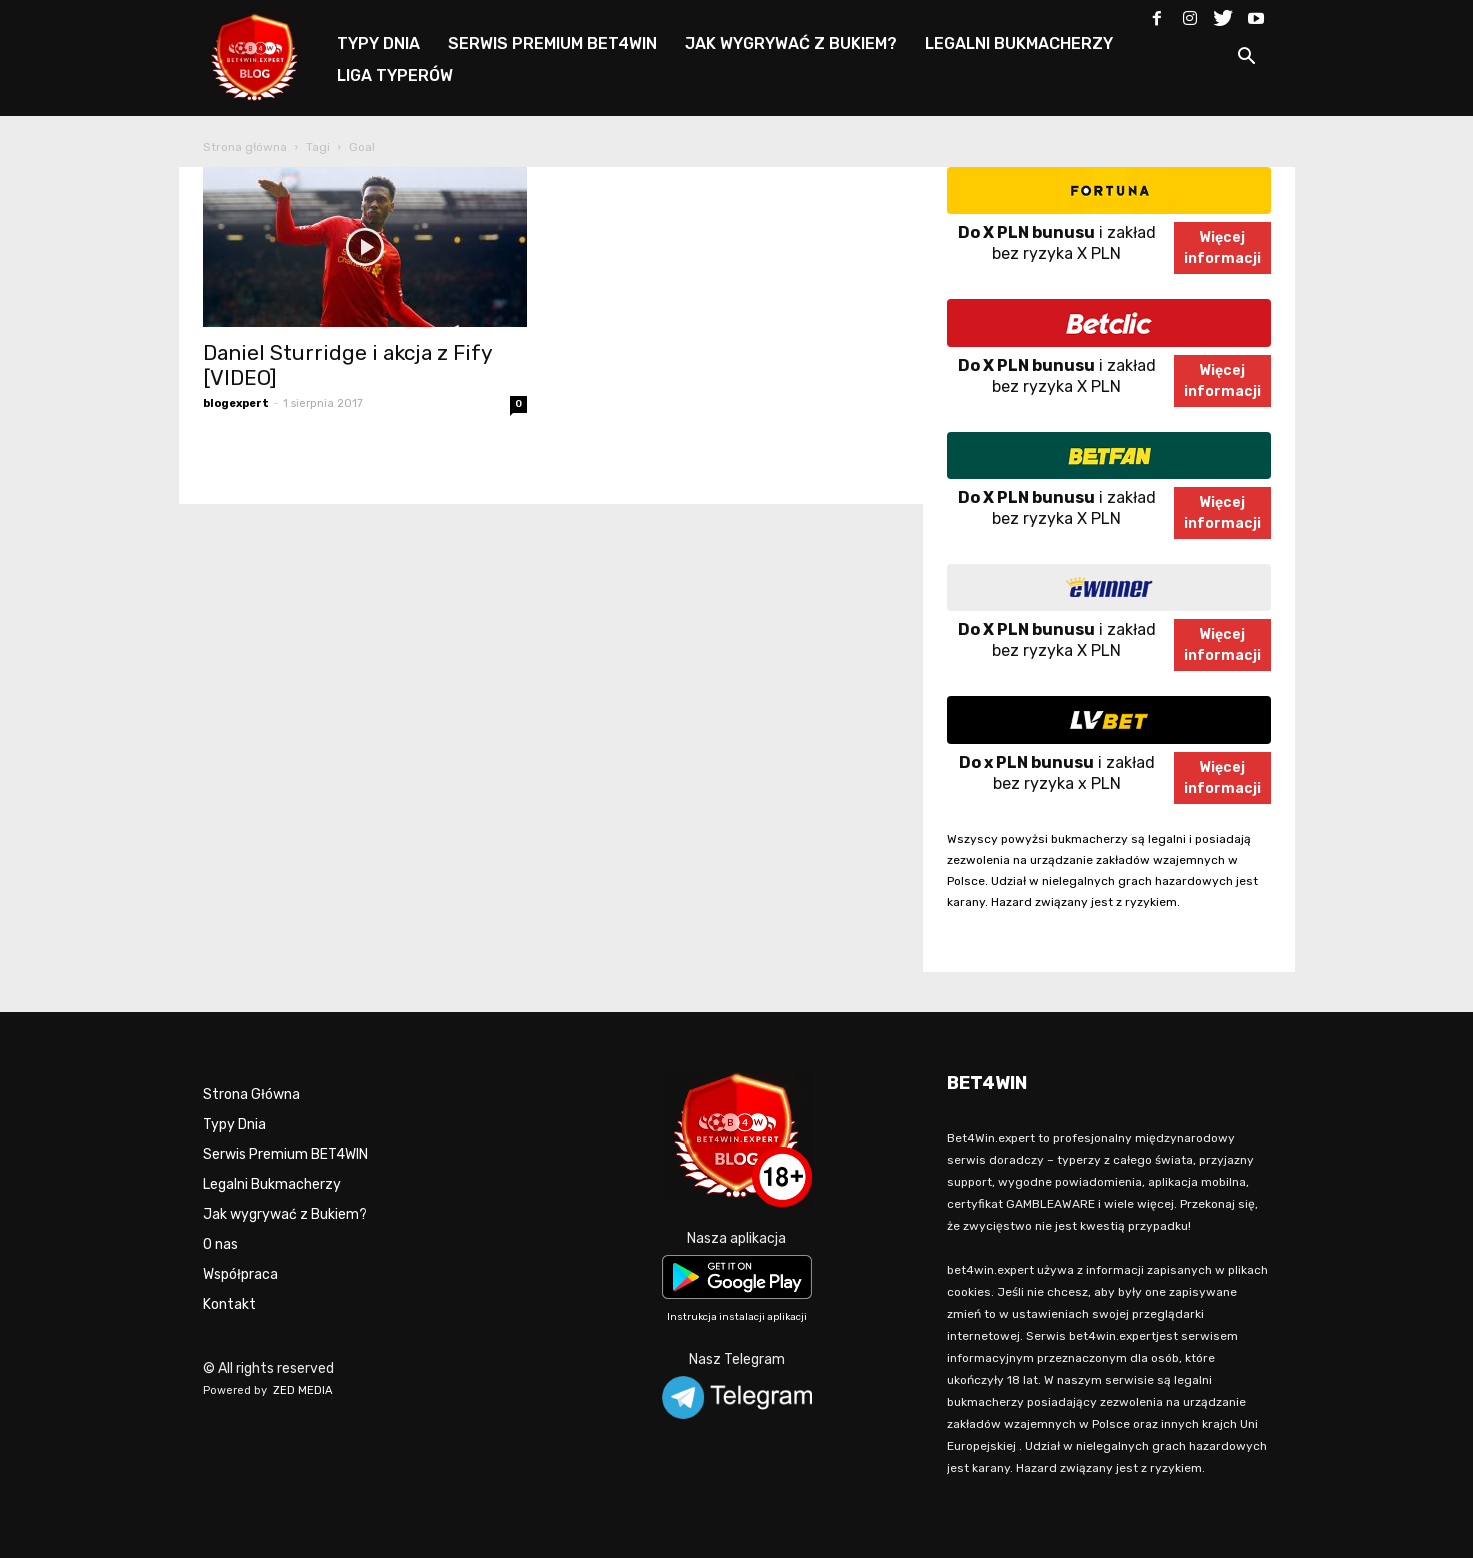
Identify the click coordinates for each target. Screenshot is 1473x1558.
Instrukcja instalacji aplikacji (737, 1317)
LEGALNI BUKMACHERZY (1019, 43)
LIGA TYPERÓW (395, 75)
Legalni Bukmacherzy (272, 1184)
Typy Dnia (234, 1124)
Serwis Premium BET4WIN (285, 1154)
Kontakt (229, 1304)
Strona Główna (251, 1094)
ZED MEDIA (303, 1390)
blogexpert (236, 403)
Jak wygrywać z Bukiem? (285, 1214)
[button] (1247, 59)
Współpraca (240, 1274)
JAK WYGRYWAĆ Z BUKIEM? (791, 43)
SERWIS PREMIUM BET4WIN (552, 43)
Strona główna (245, 147)
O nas (220, 1244)
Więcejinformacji (1222, 248)
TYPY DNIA (378, 43)
